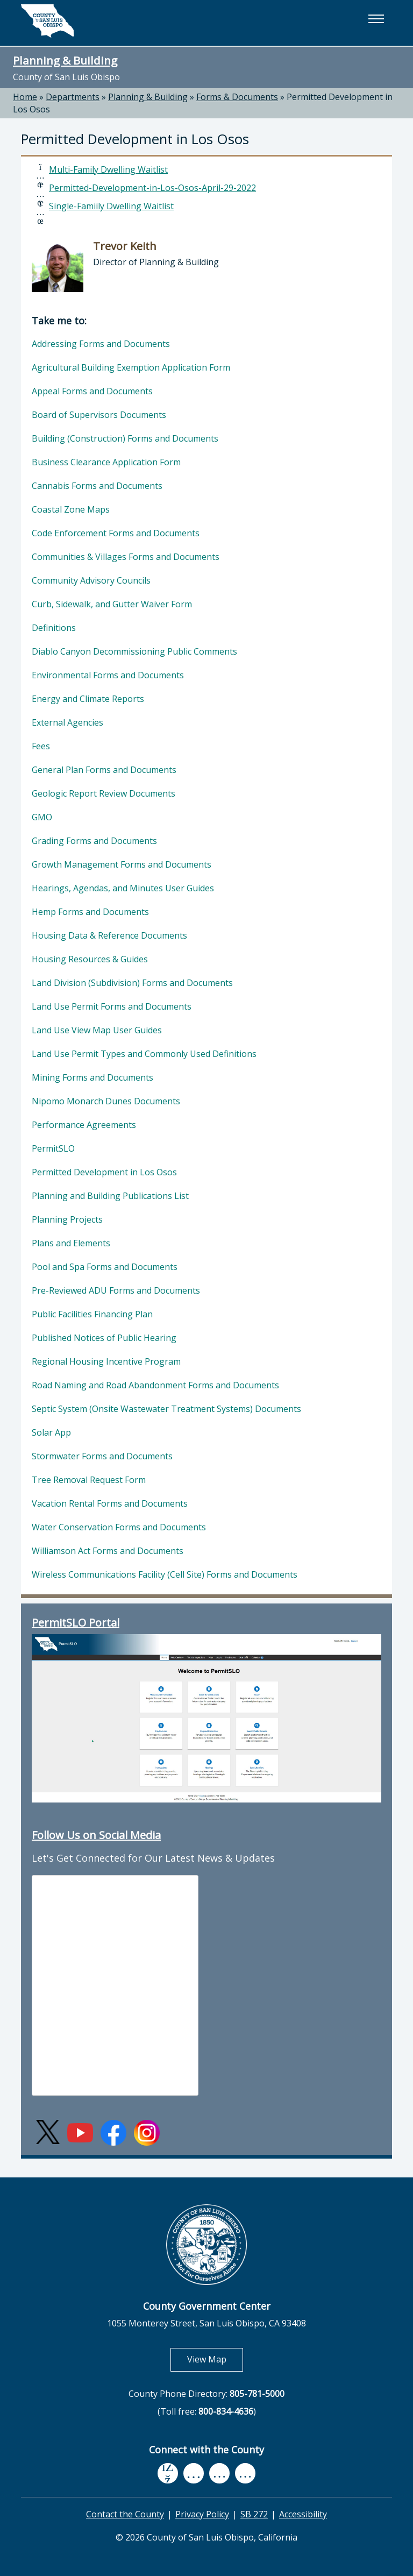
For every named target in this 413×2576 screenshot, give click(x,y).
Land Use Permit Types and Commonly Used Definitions (144, 1054)
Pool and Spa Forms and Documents (104, 1267)
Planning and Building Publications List (110, 1196)
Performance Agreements (84, 1125)
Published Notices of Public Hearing (104, 1338)
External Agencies (67, 722)
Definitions (54, 628)
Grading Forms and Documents (94, 841)
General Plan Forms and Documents (104, 770)
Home (25, 97)
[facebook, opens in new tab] (167, 2474)
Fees (41, 746)
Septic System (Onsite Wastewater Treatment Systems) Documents (166, 1409)
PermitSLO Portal (75, 1622)
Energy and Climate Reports (88, 699)
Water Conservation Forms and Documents (119, 1527)
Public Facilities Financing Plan (92, 1314)
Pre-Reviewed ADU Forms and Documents (116, 1290)
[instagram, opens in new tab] (245, 2473)
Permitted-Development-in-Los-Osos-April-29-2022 (152, 188)
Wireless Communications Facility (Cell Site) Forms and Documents (164, 1574)
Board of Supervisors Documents (99, 415)
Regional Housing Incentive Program (106, 1361)
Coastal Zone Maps (71, 509)
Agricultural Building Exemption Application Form (131, 367)
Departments (72, 97)
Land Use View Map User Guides (97, 1030)
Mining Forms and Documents (92, 1077)
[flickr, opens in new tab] (219, 2473)
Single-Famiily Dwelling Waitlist (111, 206)
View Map (215, 2359)
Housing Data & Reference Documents (109, 935)
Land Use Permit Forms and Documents (111, 1006)
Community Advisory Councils (91, 580)
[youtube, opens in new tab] (193, 2473)
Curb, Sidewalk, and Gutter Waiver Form (112, 604)
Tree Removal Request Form (89, 1480)
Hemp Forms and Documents (90, 912)
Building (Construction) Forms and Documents (125, 438)
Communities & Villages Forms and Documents (125, 557)
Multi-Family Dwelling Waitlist (108, 169)
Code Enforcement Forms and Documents (116, 533)
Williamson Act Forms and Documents (107, 1551)
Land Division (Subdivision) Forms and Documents (132, 983)
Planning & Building (65, 60)
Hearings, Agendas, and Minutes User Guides (123, 888)
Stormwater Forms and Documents (102, 1456)
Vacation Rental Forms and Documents (110, 1503)
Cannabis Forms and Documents (97, 486)
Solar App (51, 1432)
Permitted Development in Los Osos (104, 1172)
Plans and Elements (71, 1243)
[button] (375, 19)
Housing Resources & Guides (90, 959)
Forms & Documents (237, 97)
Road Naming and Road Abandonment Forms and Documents (155, 1385)
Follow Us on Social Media (96, 1835)
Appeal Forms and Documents (92, 391)
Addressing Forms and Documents (101, 344)
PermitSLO (53, 1148)
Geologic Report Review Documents (103, 793)
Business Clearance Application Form (106, 462)
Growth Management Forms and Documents (121, 864)
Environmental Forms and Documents (108, 675)
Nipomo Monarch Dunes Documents (106, 1101)
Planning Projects (67, 1219)
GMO (42, 817)
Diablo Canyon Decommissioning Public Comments (134, 651)
